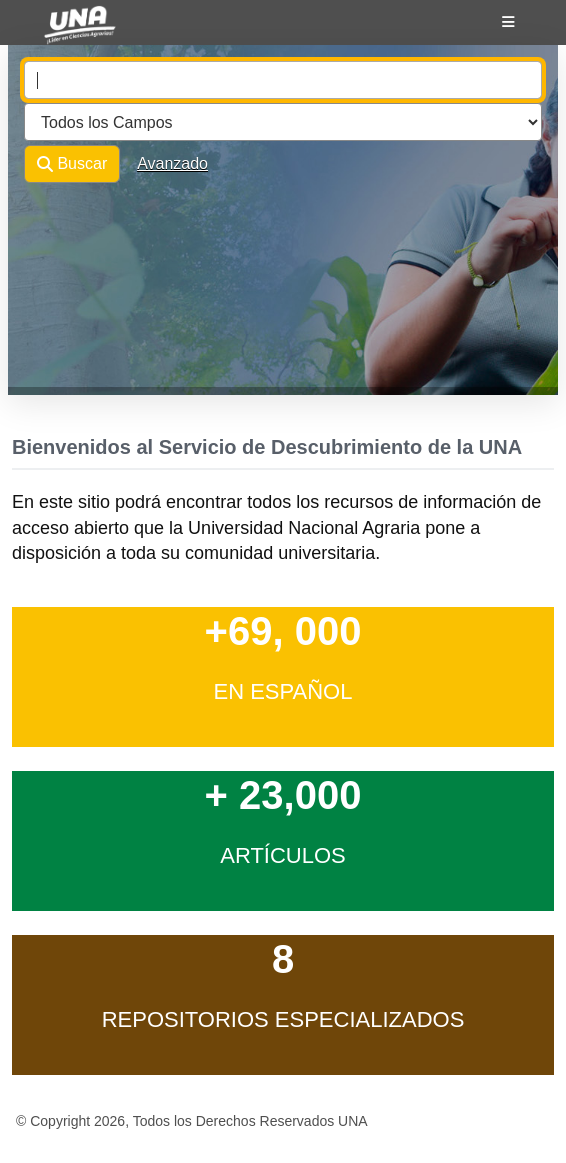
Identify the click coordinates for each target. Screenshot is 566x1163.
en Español (283, 691)
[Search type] (283, 122)
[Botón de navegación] (508, 22)
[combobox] (283, 80)
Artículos (283, 855)
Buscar (72, 164)
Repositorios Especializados (283, 1019)
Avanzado (172, 163)
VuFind (62, 33)
